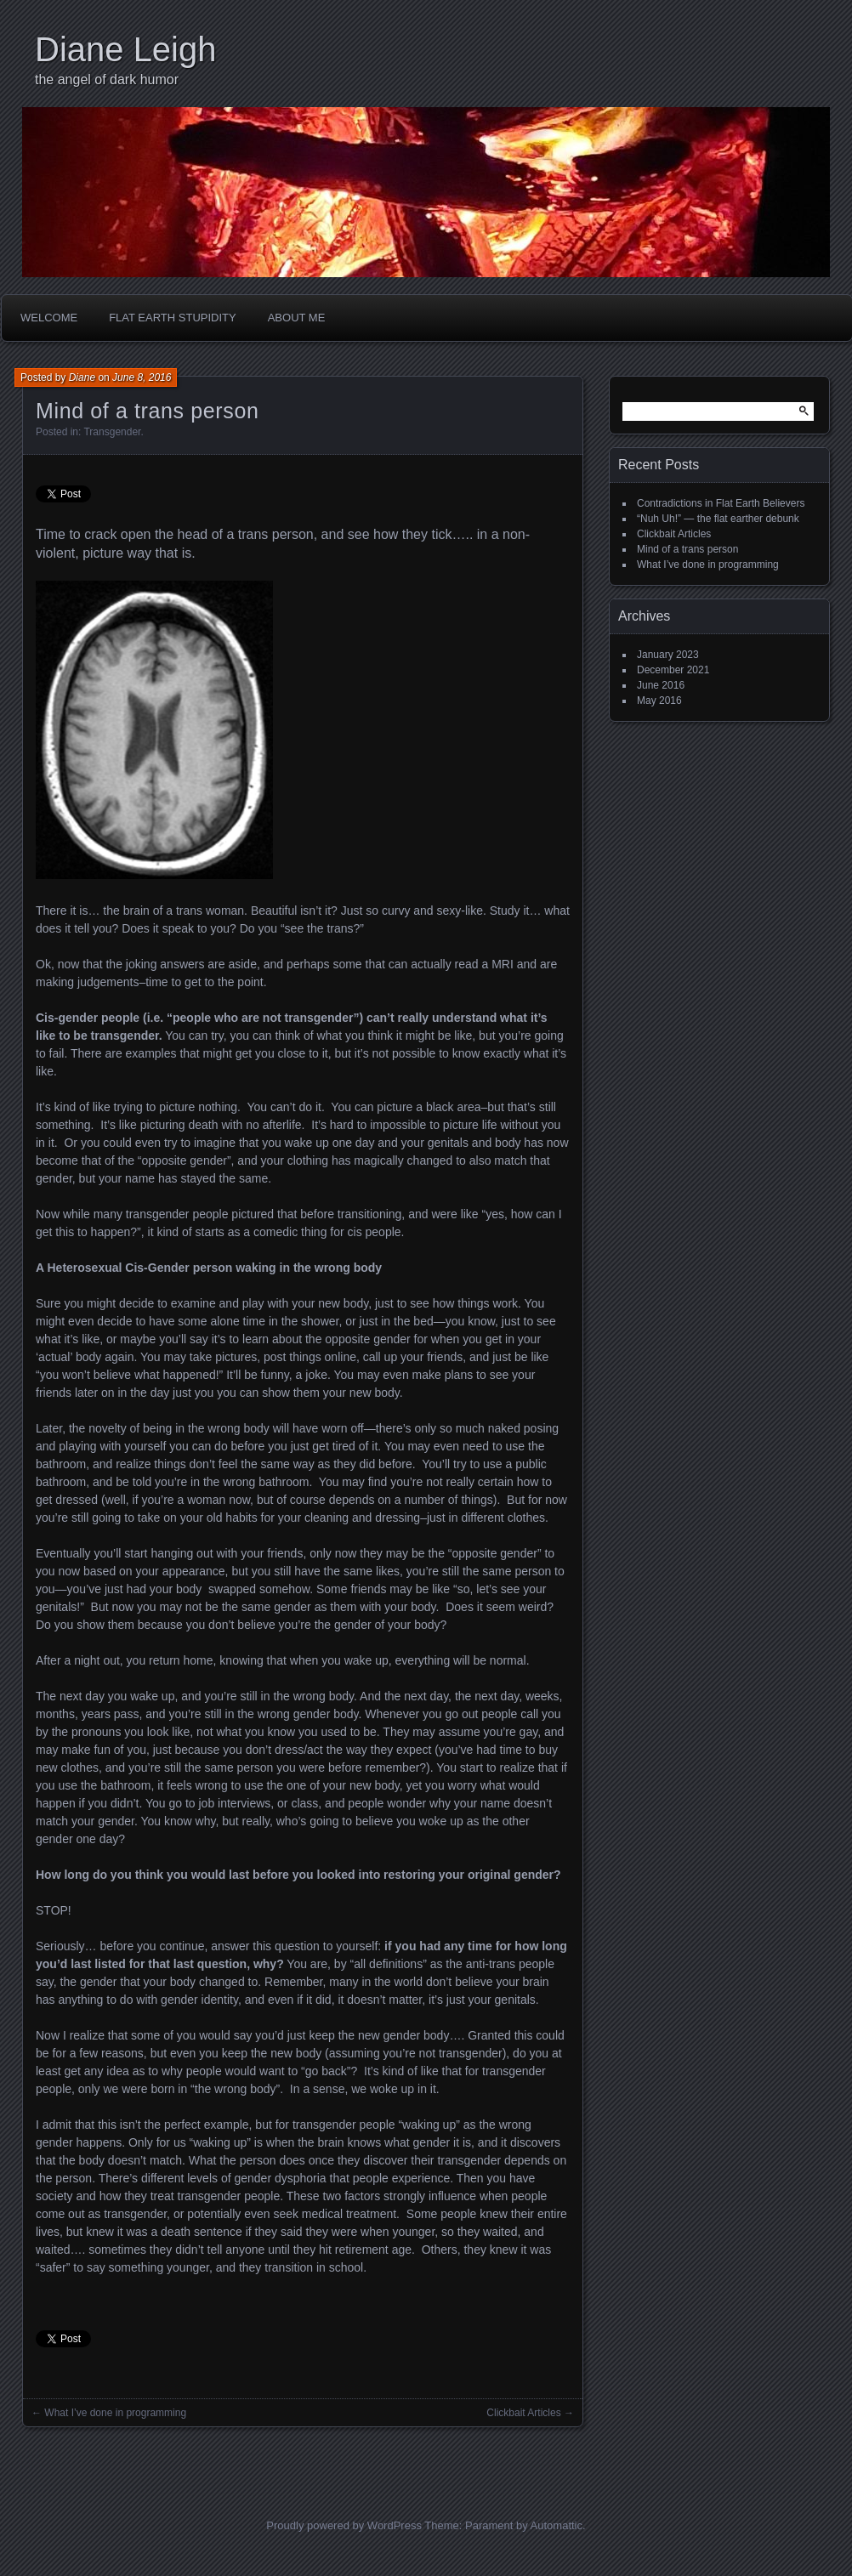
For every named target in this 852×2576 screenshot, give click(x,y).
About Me (297, 317)
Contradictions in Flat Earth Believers (720, 503)
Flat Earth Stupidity (172, 317)
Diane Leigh (126, 49)
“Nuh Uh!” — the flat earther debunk (718, 519)
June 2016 (660, 685)
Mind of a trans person (687, 549)
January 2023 (668, 655)
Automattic (556, 2525)
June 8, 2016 (141, 377)
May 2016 (659, 700)
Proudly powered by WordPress (344, 2525)
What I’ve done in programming (115, 2413)
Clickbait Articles (523, 2413)
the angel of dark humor (107, 79)
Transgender (111, 432)
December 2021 (673, 670)
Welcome (48, 317)
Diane (82, 377)
